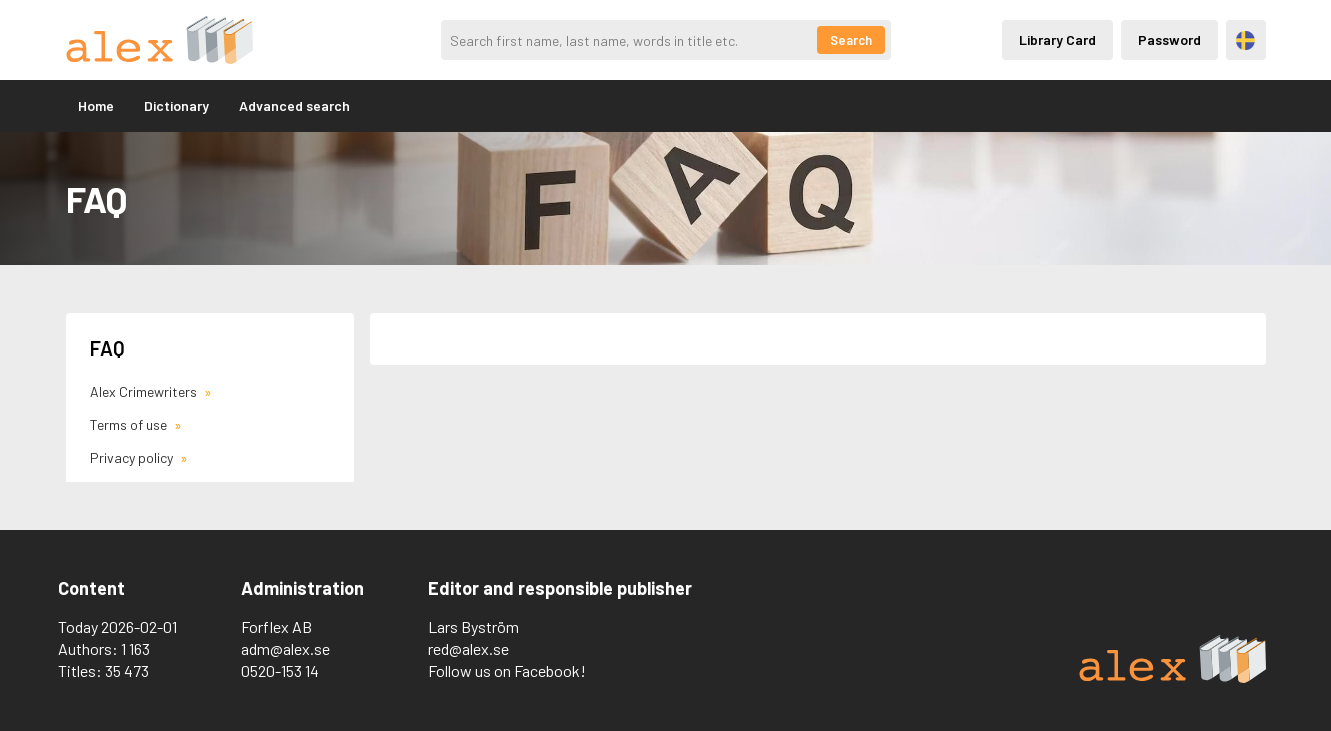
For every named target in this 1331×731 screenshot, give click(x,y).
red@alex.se (468, 648)
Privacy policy (133, 457)
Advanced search (294, 105)
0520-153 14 (280, 670)
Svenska (1245, 40)
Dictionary (176, 105)
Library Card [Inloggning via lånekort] (1057, 39)
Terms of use (130, 424)
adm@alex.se (285, 648)
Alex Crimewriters (145, 391)
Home (96, 105)
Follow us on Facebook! (507, 670)
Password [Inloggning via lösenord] (1169, 39)
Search (851, 40)
